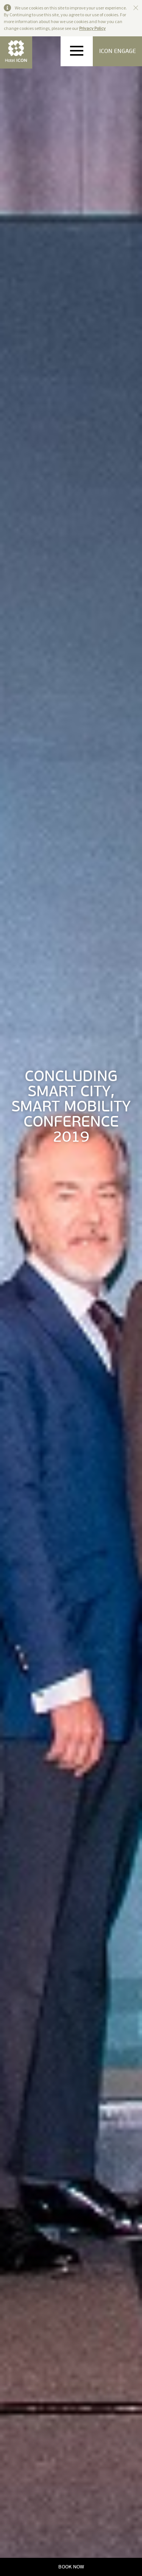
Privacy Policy (92, 28)
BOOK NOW (71, 2567)
